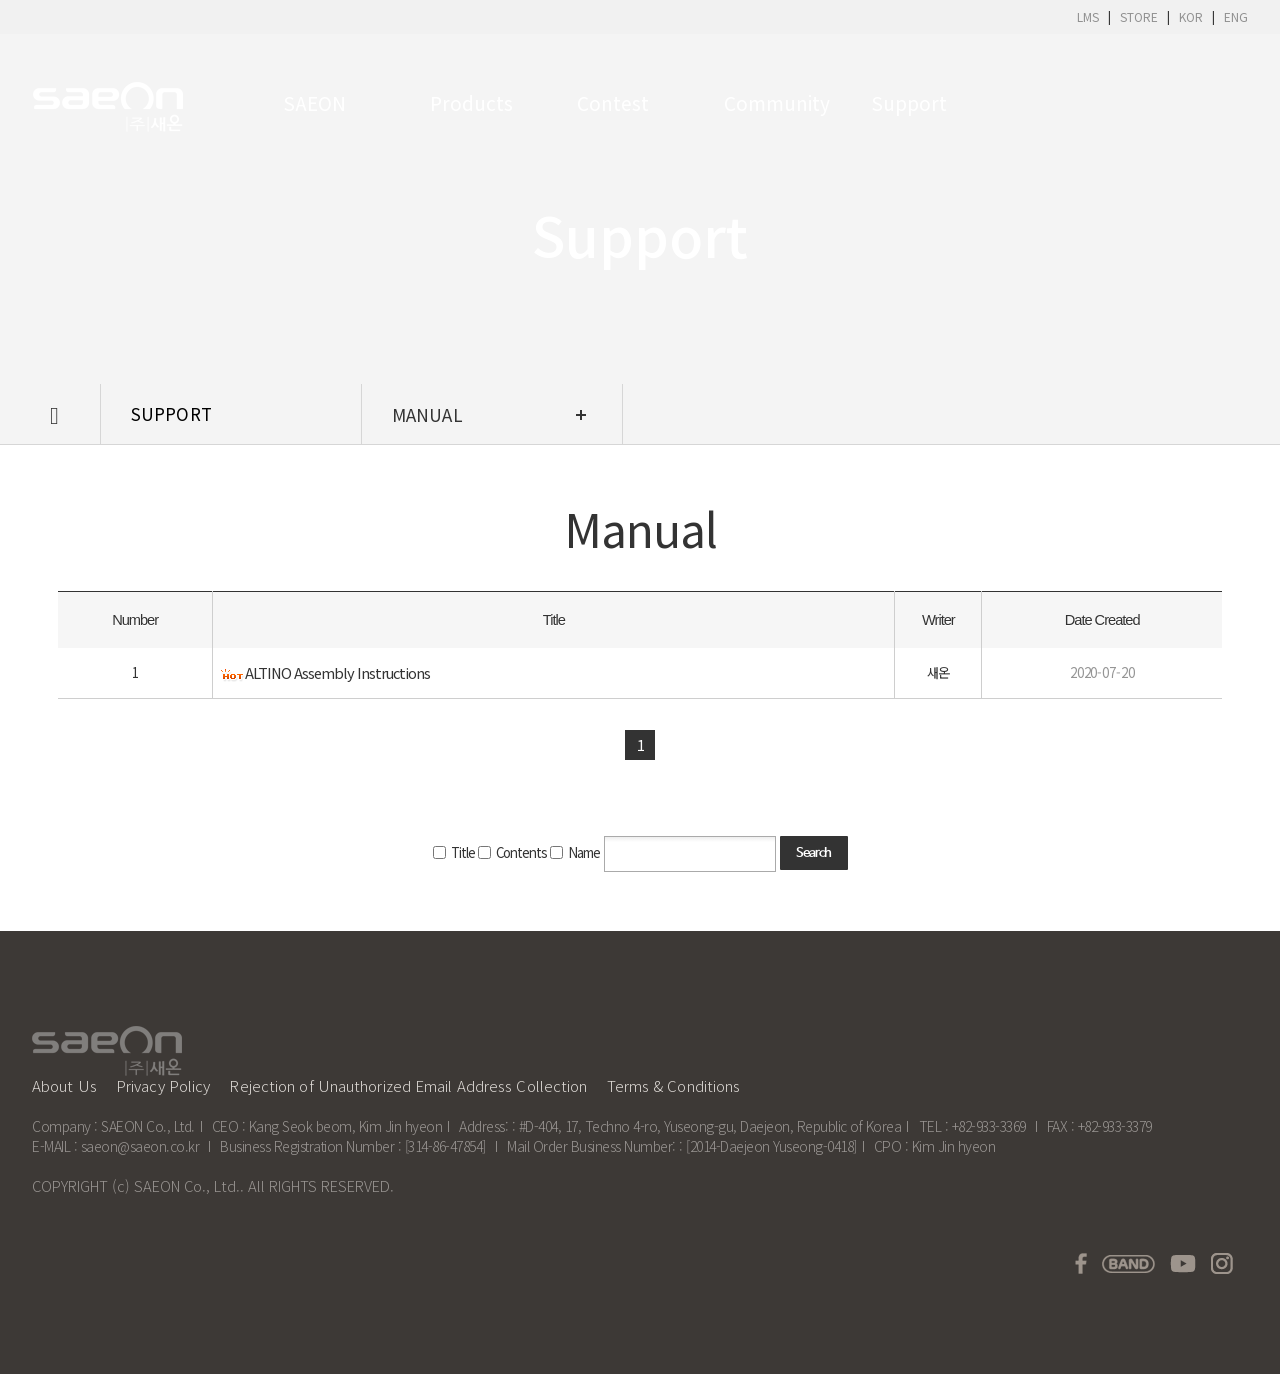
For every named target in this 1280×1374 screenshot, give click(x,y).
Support (909, 102)
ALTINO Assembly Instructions (337, 685)
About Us (64, 1085)
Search (813, 866)
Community (772, 102)
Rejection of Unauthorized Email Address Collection (408, 1085)
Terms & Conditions (674, 1085)
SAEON (314, 102)
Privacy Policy (163, 1085)
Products (471, 102)
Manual (427, 414)
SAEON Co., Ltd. (187, 1185)
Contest (613, 102)
